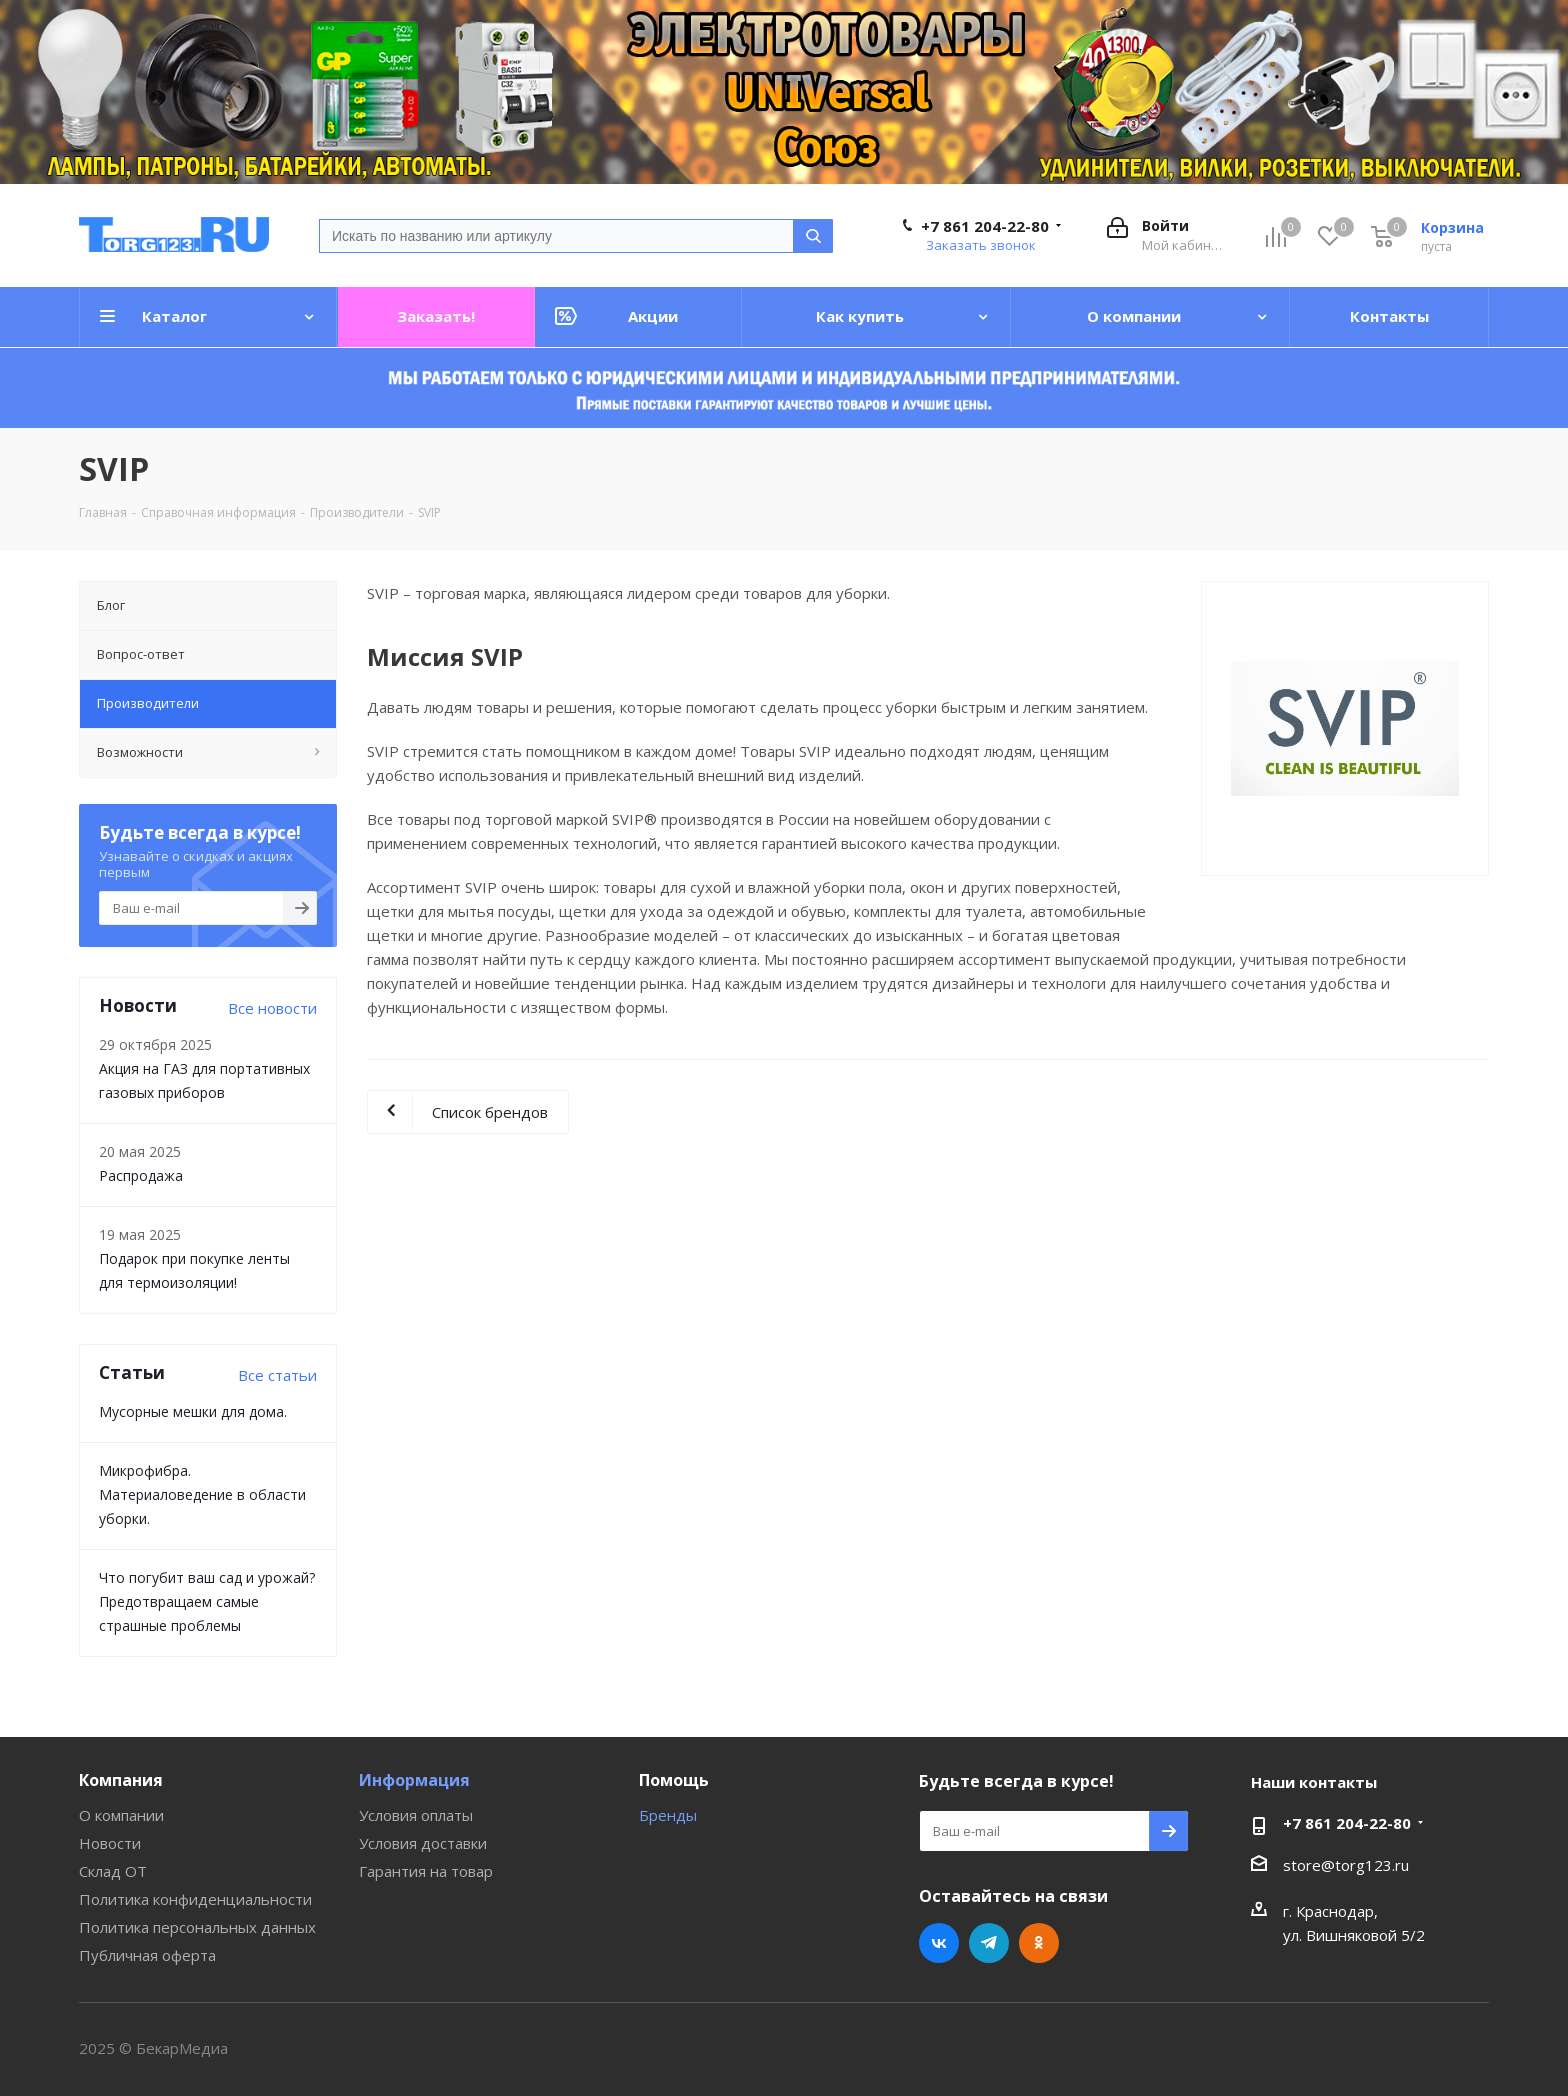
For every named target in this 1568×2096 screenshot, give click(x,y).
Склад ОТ (113, 1871)
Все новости (272, 1008)
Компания (121, 1780)
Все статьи (277, 1375)
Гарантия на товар (426, 1871)
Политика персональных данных (197, 1927)
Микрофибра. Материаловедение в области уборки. (202, 1494)
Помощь (674, 1780)
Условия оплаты (416, 1815)
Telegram (989, 1943)
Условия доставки (423, 1843)
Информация (414, 1780)
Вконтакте (939, 1943)
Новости (110, 1843)
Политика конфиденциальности (195, 1899)
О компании (121, 1815)
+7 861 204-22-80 (985, 226)
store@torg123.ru (1346, 1865)
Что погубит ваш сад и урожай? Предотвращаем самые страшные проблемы (207, 1601)
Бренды (668, 1815)
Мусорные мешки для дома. (193, 1411)
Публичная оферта (147, 1955)
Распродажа (141, 1175)
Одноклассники (1039, 1943)
